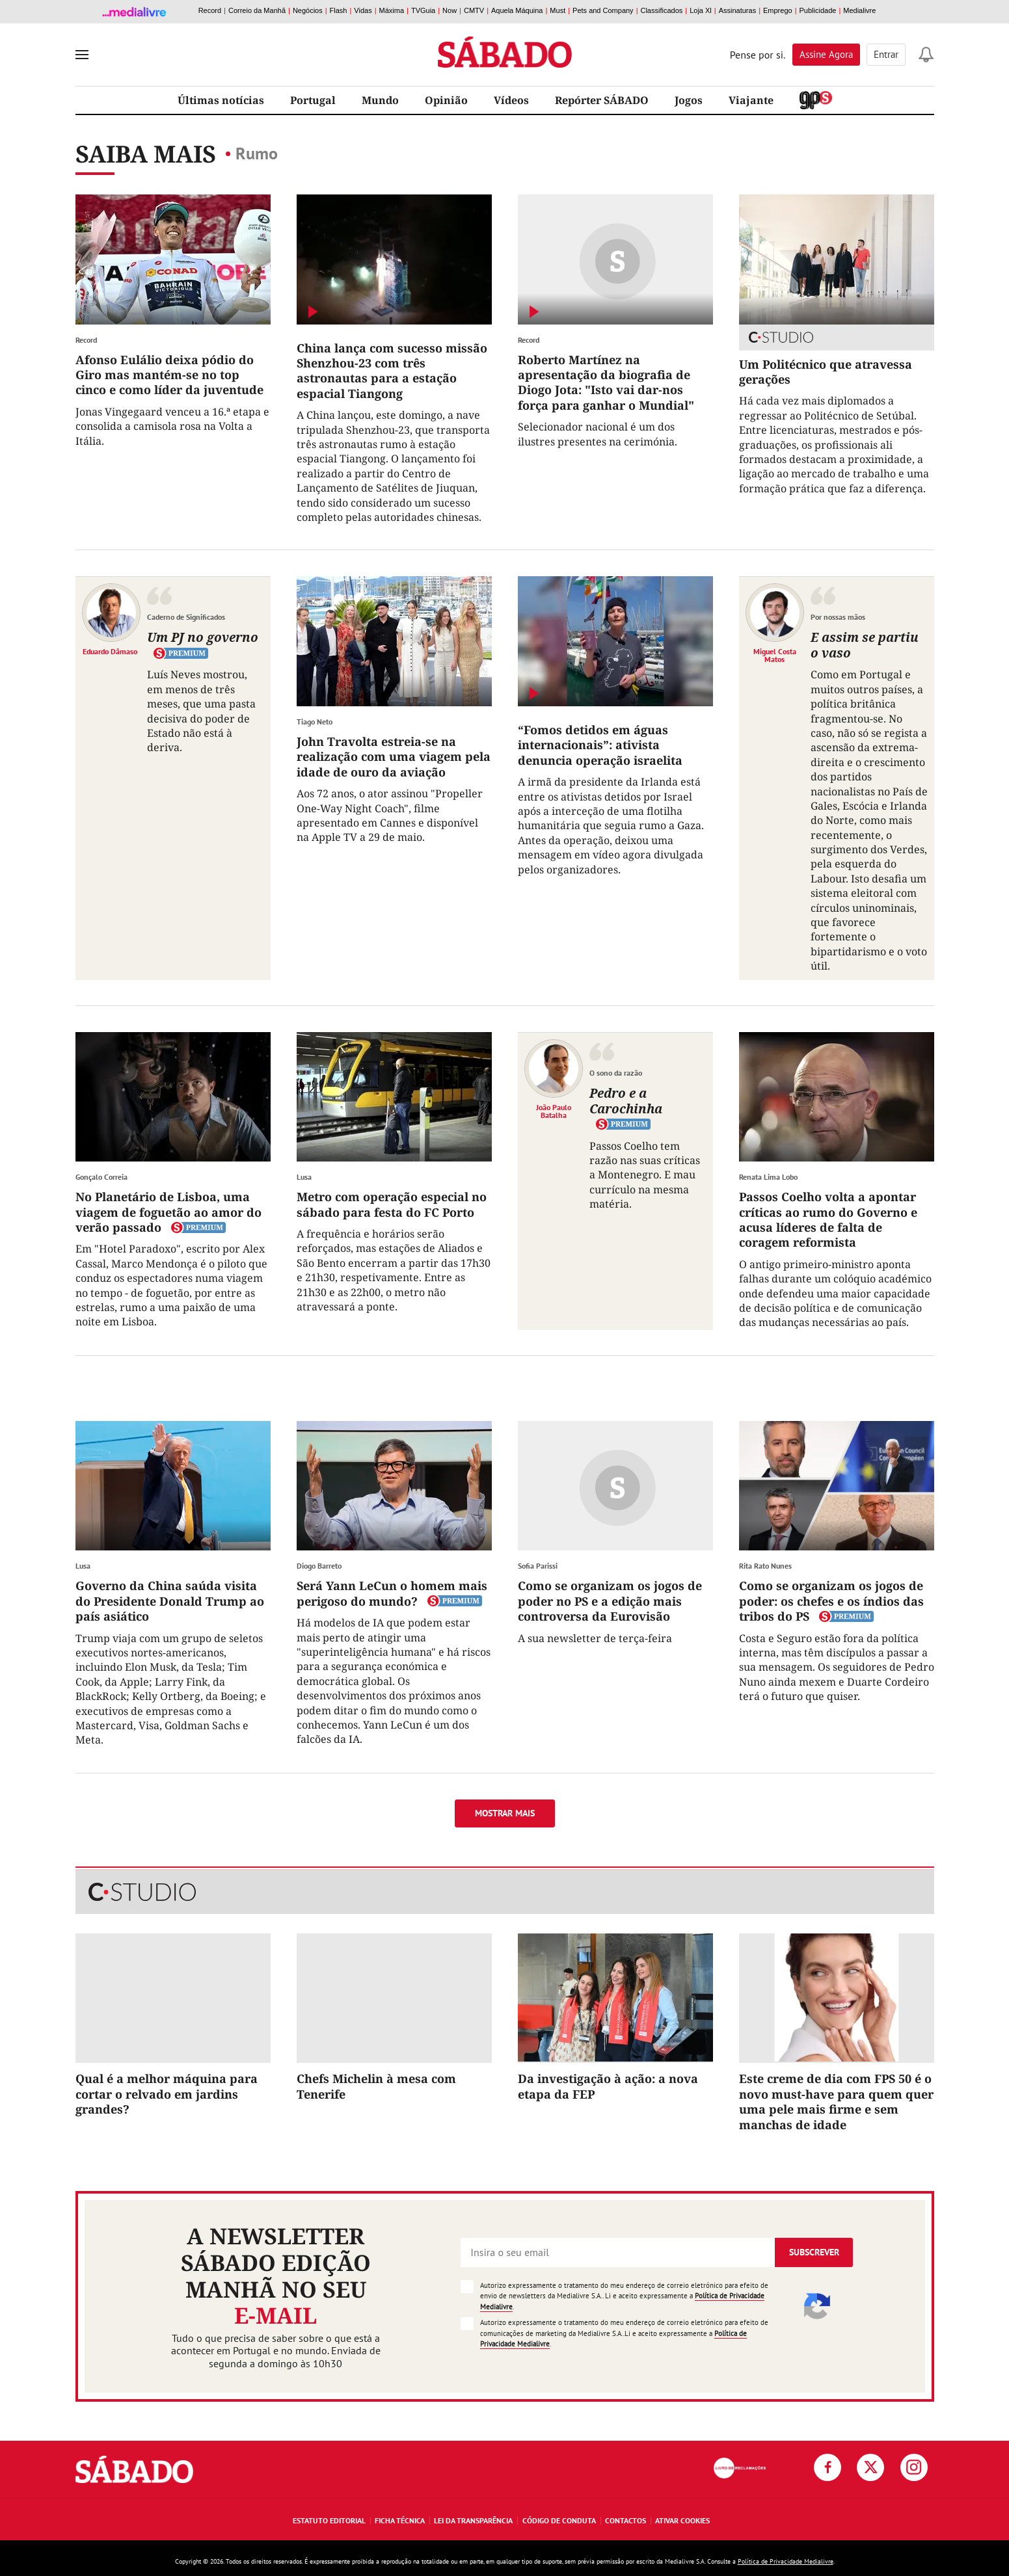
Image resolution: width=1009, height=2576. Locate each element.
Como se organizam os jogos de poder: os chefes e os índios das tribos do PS (831, 1601)
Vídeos (511, 100)
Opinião (446, 100)
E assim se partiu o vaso (865, 644)
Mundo (380, 100)
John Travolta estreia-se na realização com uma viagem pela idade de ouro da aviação (394, 757)
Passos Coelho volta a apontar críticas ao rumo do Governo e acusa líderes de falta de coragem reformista (828, 1219)
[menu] (81, 54)
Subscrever (814, 2252)
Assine (826, 54)
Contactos (625, 2520)
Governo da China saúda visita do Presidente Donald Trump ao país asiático (169, 1601)
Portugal (313, 100)
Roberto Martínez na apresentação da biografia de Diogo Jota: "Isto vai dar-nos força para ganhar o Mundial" (606, 382)
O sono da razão (615, 1073)
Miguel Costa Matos (774, 654)
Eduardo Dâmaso (110, 651)
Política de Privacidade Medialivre (785, 2561)
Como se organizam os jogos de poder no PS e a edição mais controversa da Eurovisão (610, 1601)
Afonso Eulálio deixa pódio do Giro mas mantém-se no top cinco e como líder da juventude (169, 375)
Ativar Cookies (682, 2520)
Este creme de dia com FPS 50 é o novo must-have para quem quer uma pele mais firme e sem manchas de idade (836, 2101)
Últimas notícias (221, 100)
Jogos (689, 100)
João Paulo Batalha (553, 1110)
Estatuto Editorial (329, 2520)
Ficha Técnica (400, 2520)
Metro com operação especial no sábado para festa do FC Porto (392, 1204)
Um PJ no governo (202, 637)
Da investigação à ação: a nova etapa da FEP (608, 2086)
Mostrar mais (505, 1813)
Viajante (751, 100)
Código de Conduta (559, 2520)
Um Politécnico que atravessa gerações (825, 371)
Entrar (886, 54)
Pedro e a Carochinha (625, 1100)
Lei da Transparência (473, 2520)
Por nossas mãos (838, 617)
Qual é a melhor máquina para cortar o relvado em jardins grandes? (166, 2094)
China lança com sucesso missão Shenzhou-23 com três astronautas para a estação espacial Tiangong (392, 370)
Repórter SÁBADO (602, 100)
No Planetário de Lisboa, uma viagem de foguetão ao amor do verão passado (168, 1212)
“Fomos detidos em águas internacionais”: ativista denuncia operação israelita (600, 745)
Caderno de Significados (186, 617)
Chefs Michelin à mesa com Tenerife (376, 2086)
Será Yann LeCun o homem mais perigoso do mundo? (392, 1593)
